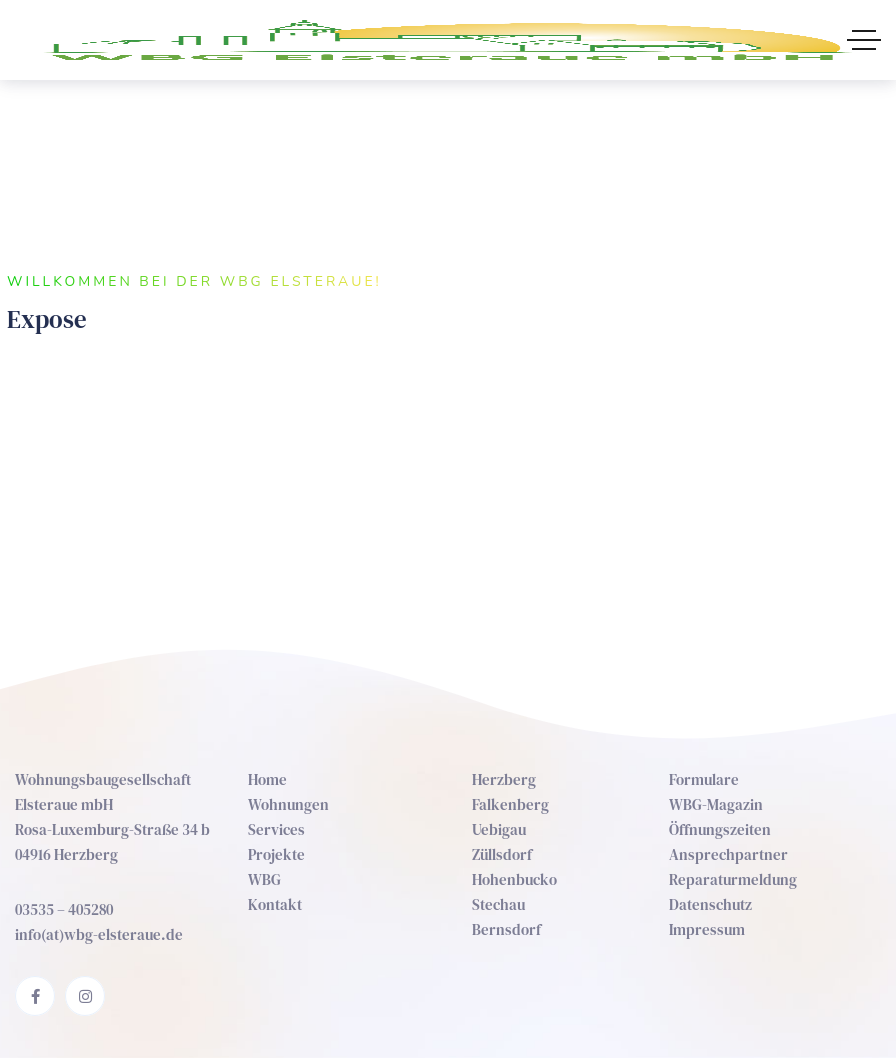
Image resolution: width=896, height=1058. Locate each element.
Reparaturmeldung (733, 879)
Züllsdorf (502, 854)
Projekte (276, 854)
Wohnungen (288, 804)
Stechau (498, 904)
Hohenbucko (514, 879)
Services (276, 829)
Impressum (707, 929)
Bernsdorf (506, 929)
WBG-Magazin (716, 804)
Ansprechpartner (728, 854)
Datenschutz (710, 904)
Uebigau (499, 829)
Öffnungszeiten (720, 829)
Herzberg (504, 779)
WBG (264, 879)
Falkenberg (510, 804)
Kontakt (275, 904)
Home (267, 779)
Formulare (704, 779)
